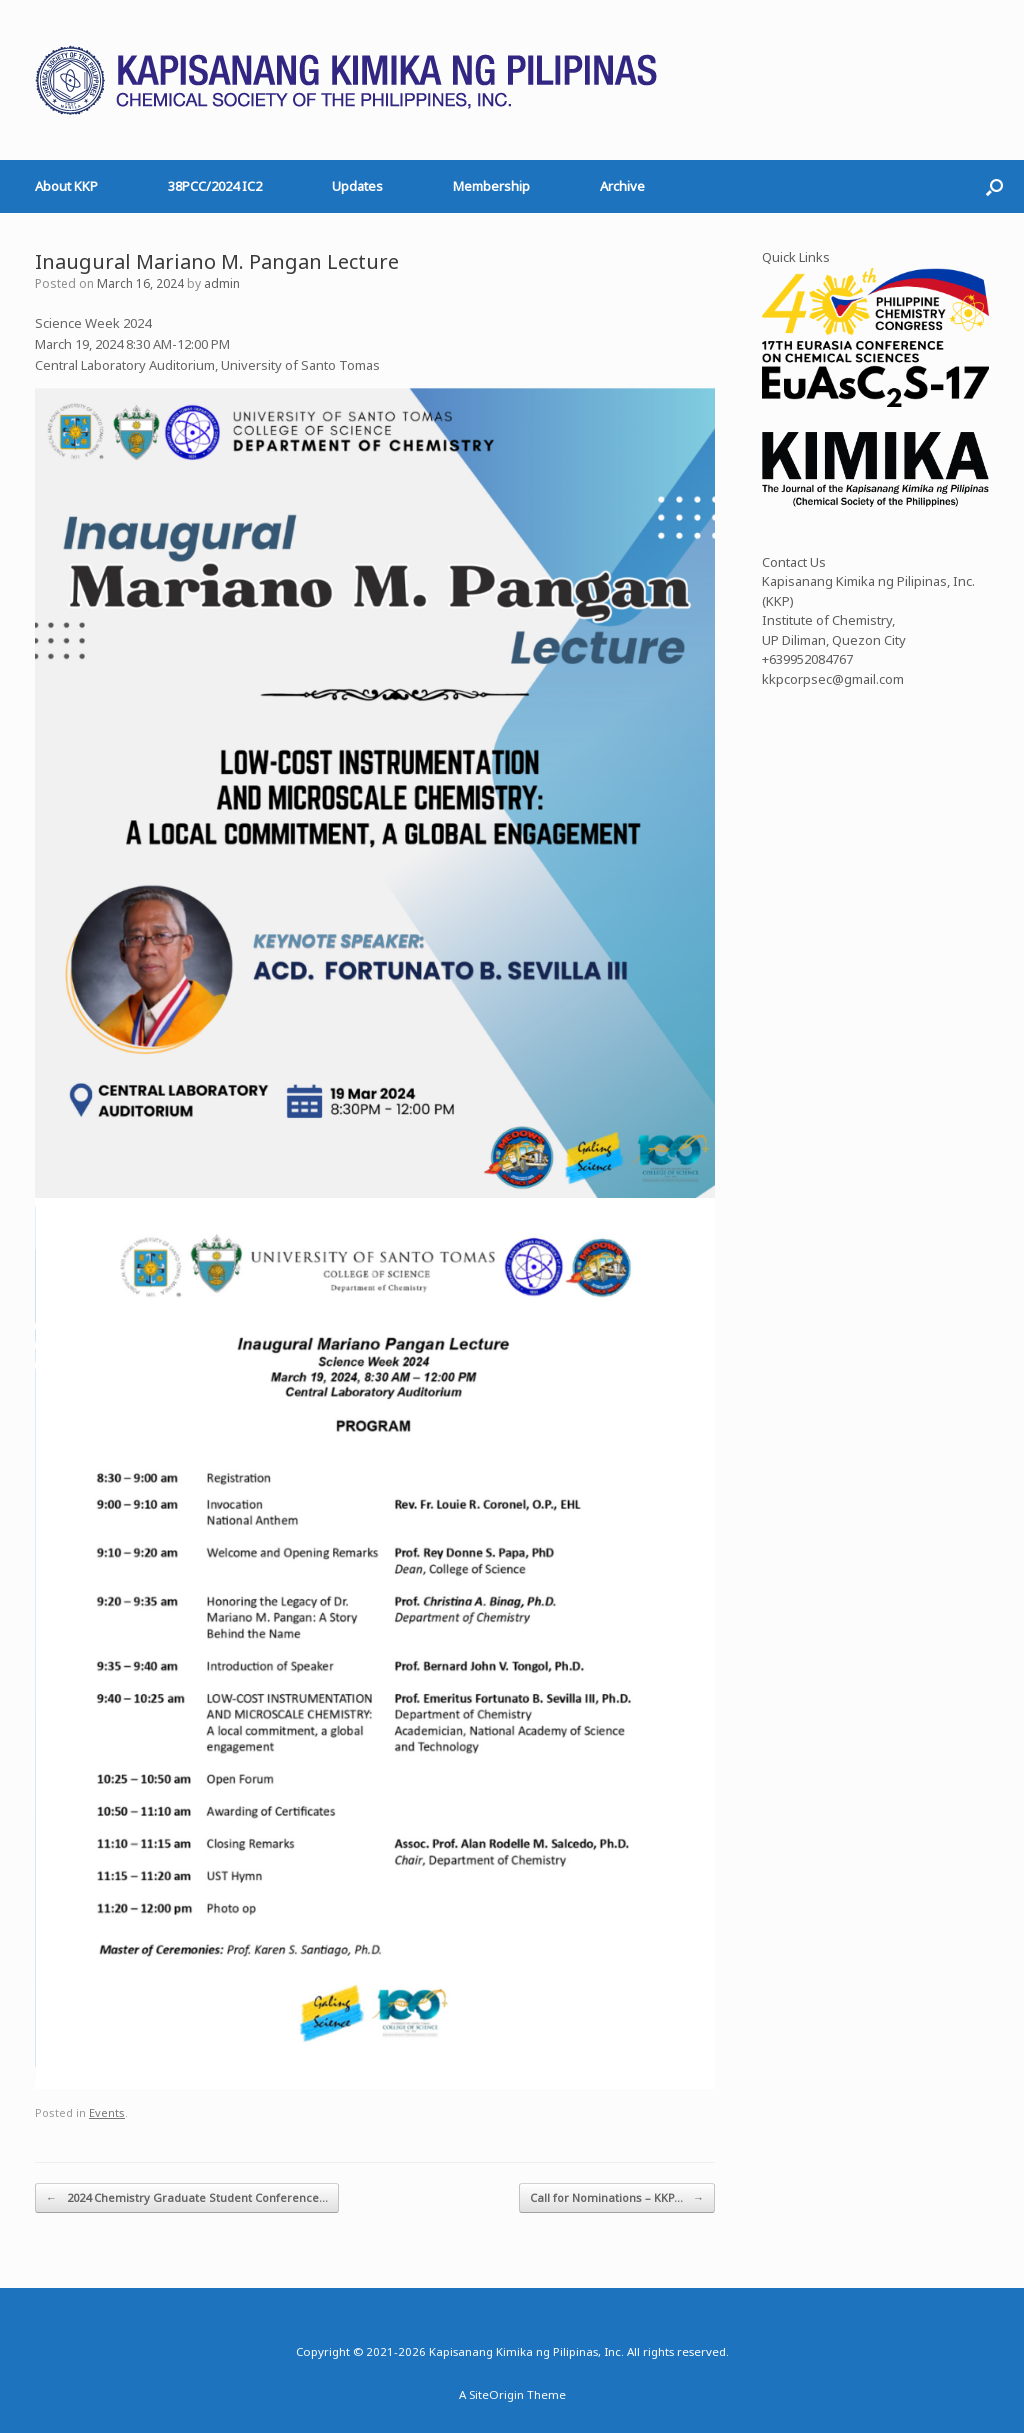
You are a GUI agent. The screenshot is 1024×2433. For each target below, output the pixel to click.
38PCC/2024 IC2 (215, 186)
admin (222, 283)
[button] (994, 186)
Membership (491, 186)
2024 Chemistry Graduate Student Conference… (187, 2198)
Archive (622, 186)
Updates (357, 186)
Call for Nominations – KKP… (617, 2198)
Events (107, 2112)
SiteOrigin (496, 2394)
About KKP (66, 186)
